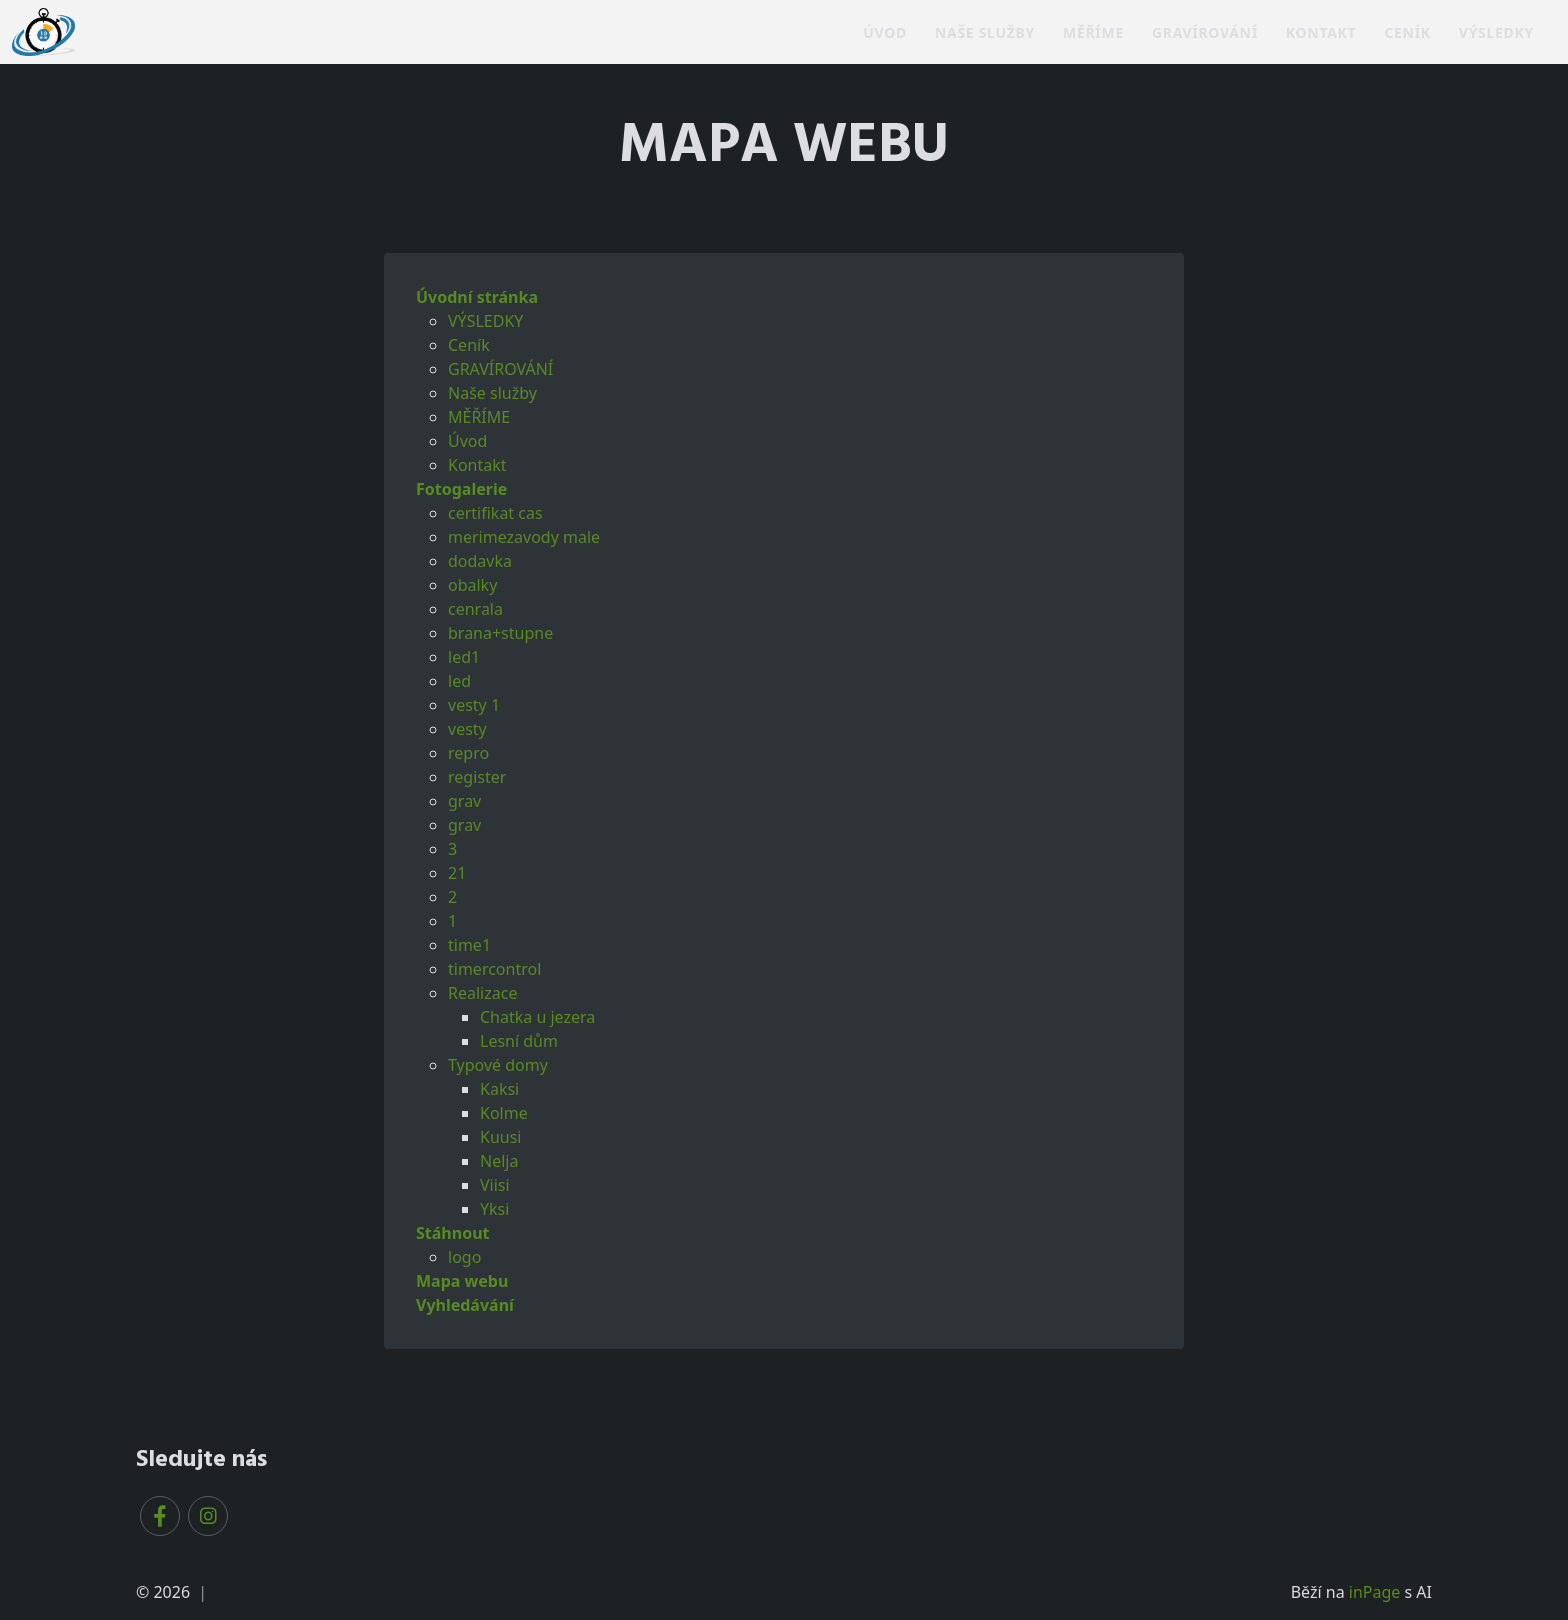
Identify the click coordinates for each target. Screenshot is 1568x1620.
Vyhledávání (465, 1305)
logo (464, 1257)
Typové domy (498, 1065)
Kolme (504, 1113)
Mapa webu (462, 1281)
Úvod (885, 32)
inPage (1375, 1592)
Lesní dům (519, 1041)
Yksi (494, 1209)
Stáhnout (453, 1233)
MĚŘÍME (1093, 32)
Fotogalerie (461, 489)
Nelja (499, 1161)
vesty (467, 729)
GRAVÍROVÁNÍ (1205, 32)
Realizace (482, 993)
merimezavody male (524, 537)
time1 (469, 945)
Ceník (1407, 32)
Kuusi (500, 1137)
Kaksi (499, 1089)
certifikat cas (495, 513)
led (459, 681)
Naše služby (985, 32)
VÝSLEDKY (1496, 32)
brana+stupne (500, 633)
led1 (464, 657)
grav (464, 801)
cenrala (475, 609)
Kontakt (1321, 32)
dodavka (480, 561)
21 (457, 873)
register (477, 777)
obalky (472, 585)
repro (468, 753)
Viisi (495, 1185)
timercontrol (494, 969)
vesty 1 (474, 705)
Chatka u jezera (537, 1017)
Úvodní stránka (477, 297)
